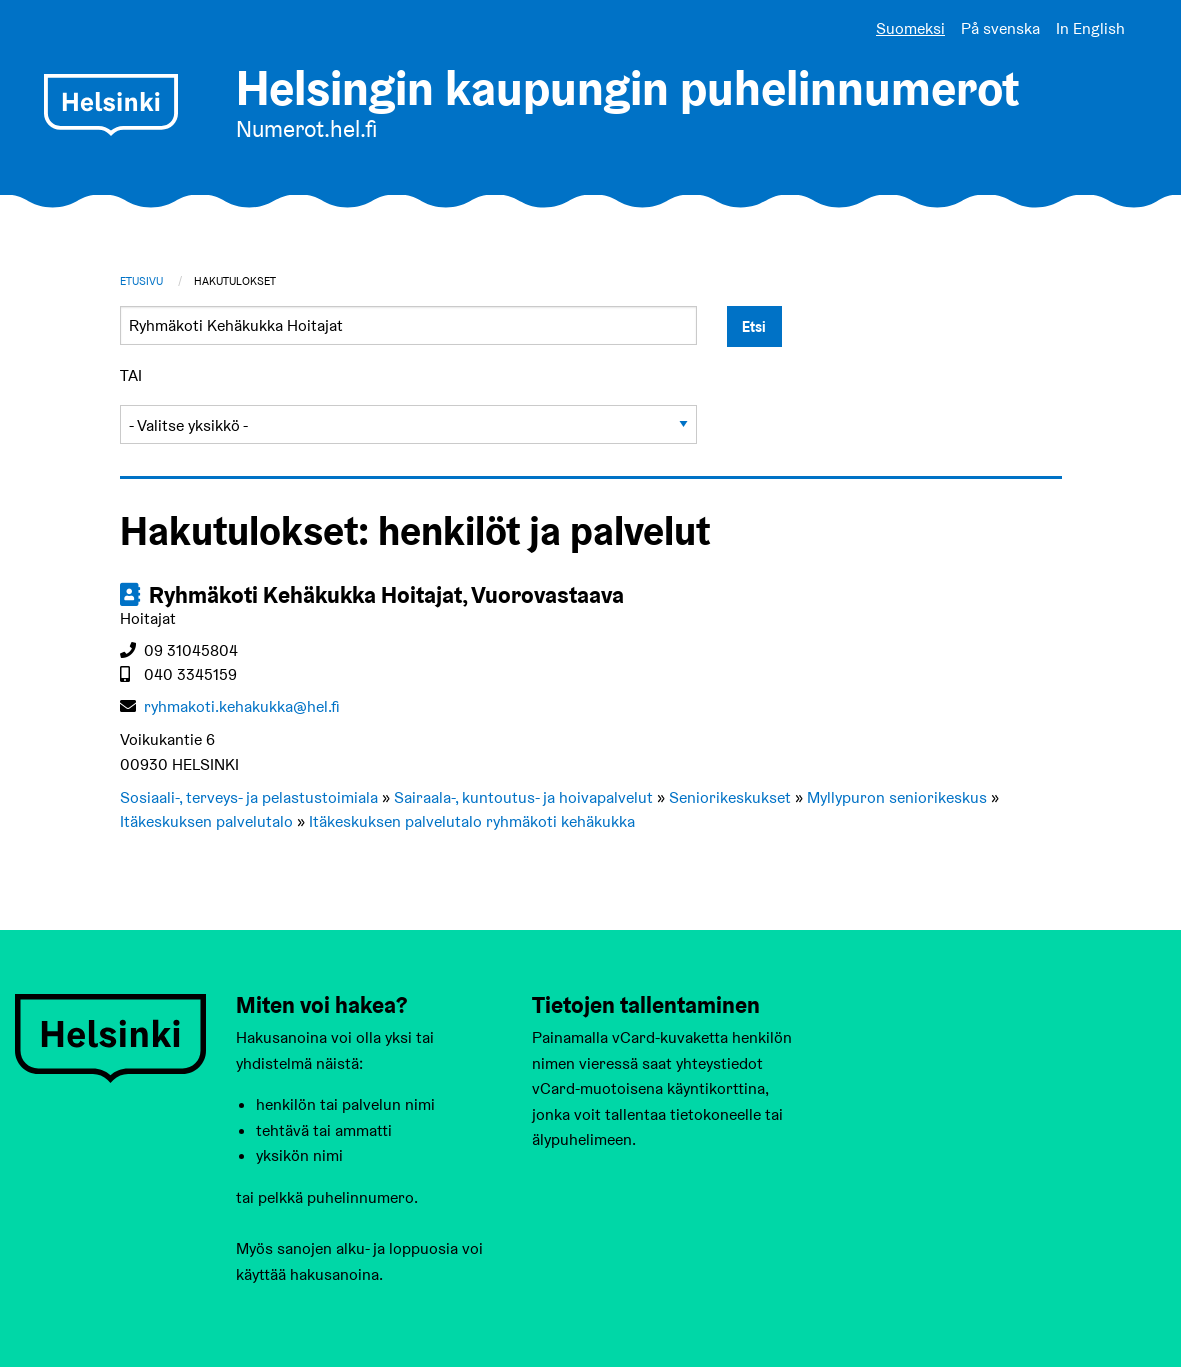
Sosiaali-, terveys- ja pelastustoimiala (249, 797)
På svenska (1000, 28)
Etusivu (141, 281)
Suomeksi (910, 28)
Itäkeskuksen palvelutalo (206, 821)
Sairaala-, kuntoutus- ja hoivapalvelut (523, 797)
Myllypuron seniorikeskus (897, 797)
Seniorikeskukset (730, 797)
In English (1090, 28)
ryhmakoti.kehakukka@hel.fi (242, 706)
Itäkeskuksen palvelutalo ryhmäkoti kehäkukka (472, 821)
